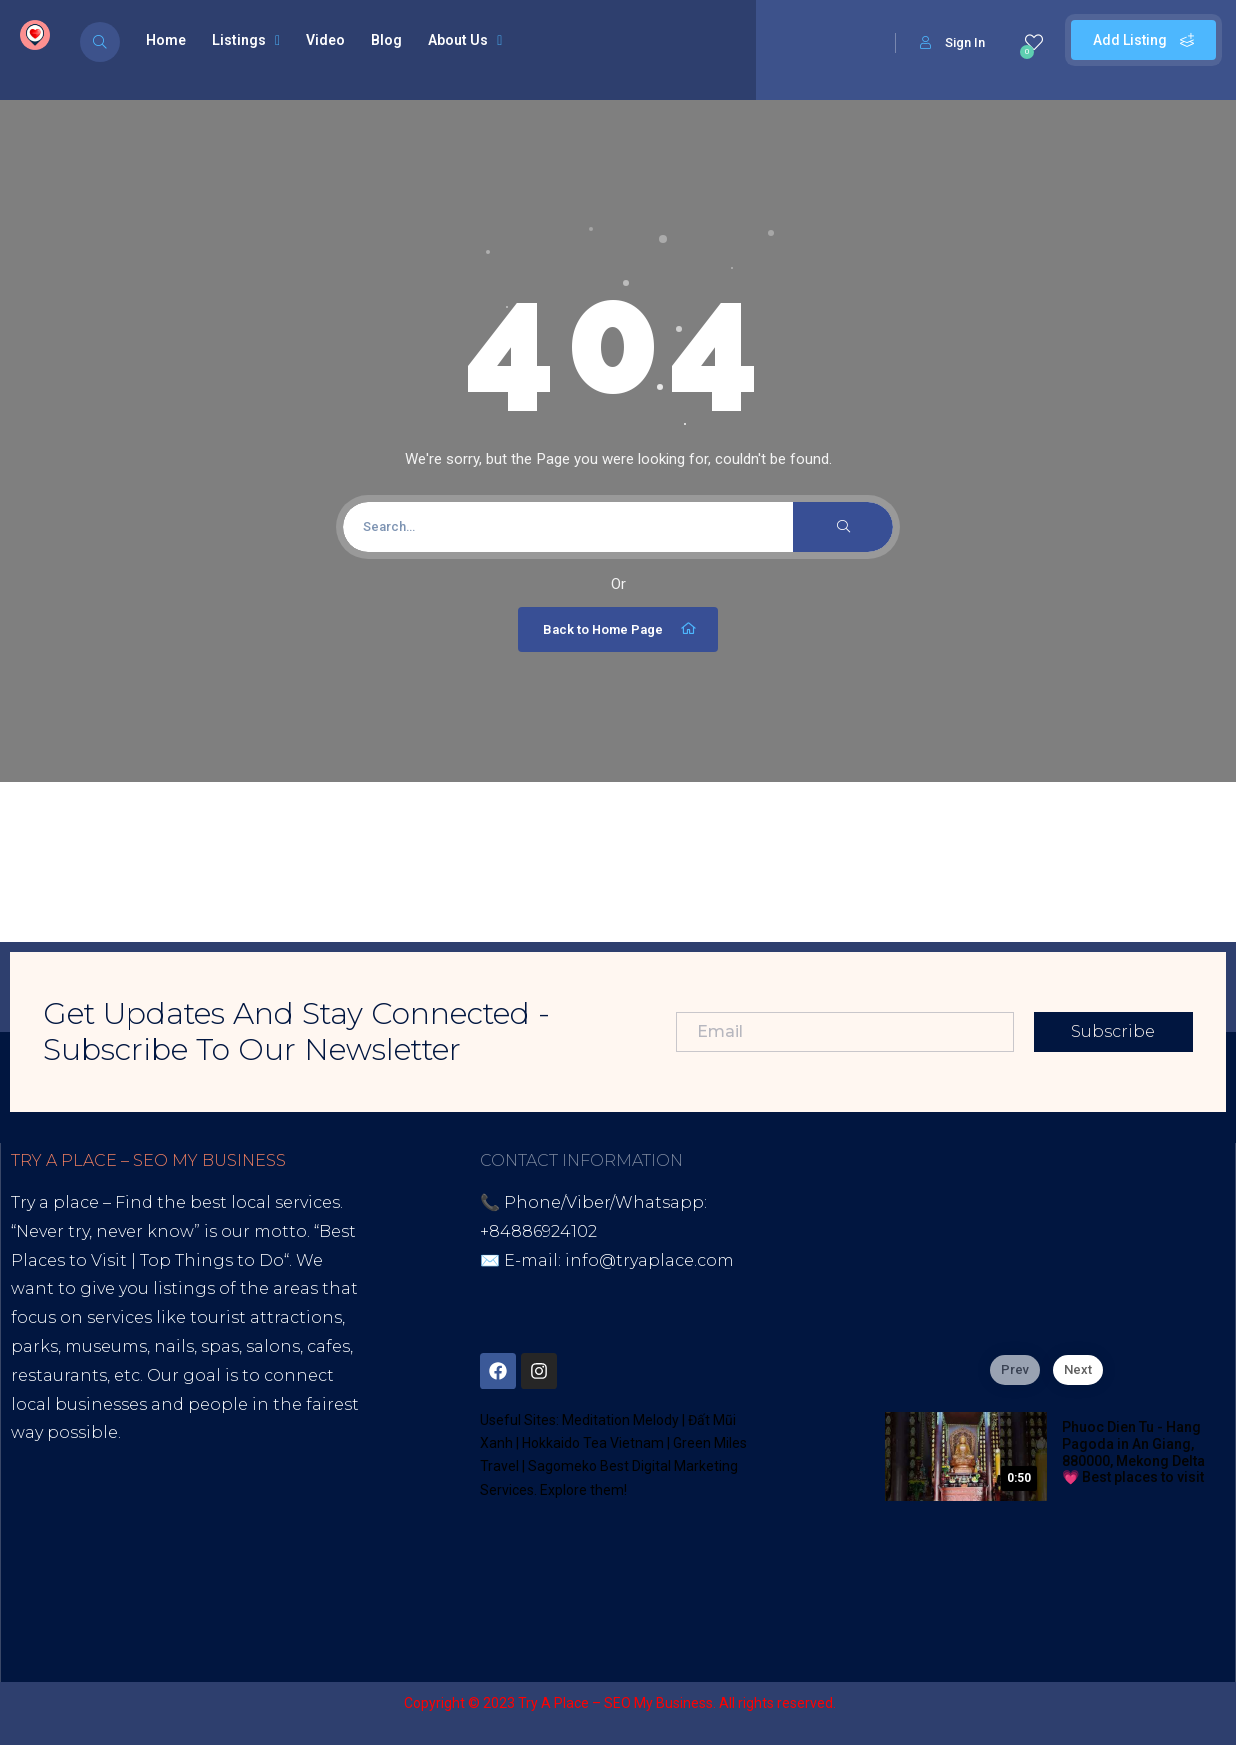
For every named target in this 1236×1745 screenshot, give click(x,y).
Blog (386, 40)
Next (1078, 1369)
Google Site (60, 1576)
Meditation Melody (620, 1420)
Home (166, 40)
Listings (246, 40)
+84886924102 (538, 1231)
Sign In (952, 42)
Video (325, 40)
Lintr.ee (283, 1548)
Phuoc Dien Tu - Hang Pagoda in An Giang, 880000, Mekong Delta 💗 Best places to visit (1133, 1452)
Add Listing (1143, 40)
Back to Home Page (620, 629)
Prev (1015, 1369)
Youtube (111, 1548)
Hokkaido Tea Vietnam (593, 1443)
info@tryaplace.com (649, 1260)
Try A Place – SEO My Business (615, 1703)
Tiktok (37, 1548)
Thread (151, 1576)
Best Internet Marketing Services (183, 1461)
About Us (465, 40)
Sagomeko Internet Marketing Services (1062, 1703)
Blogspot (199, 1548)
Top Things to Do (212, 1260)
